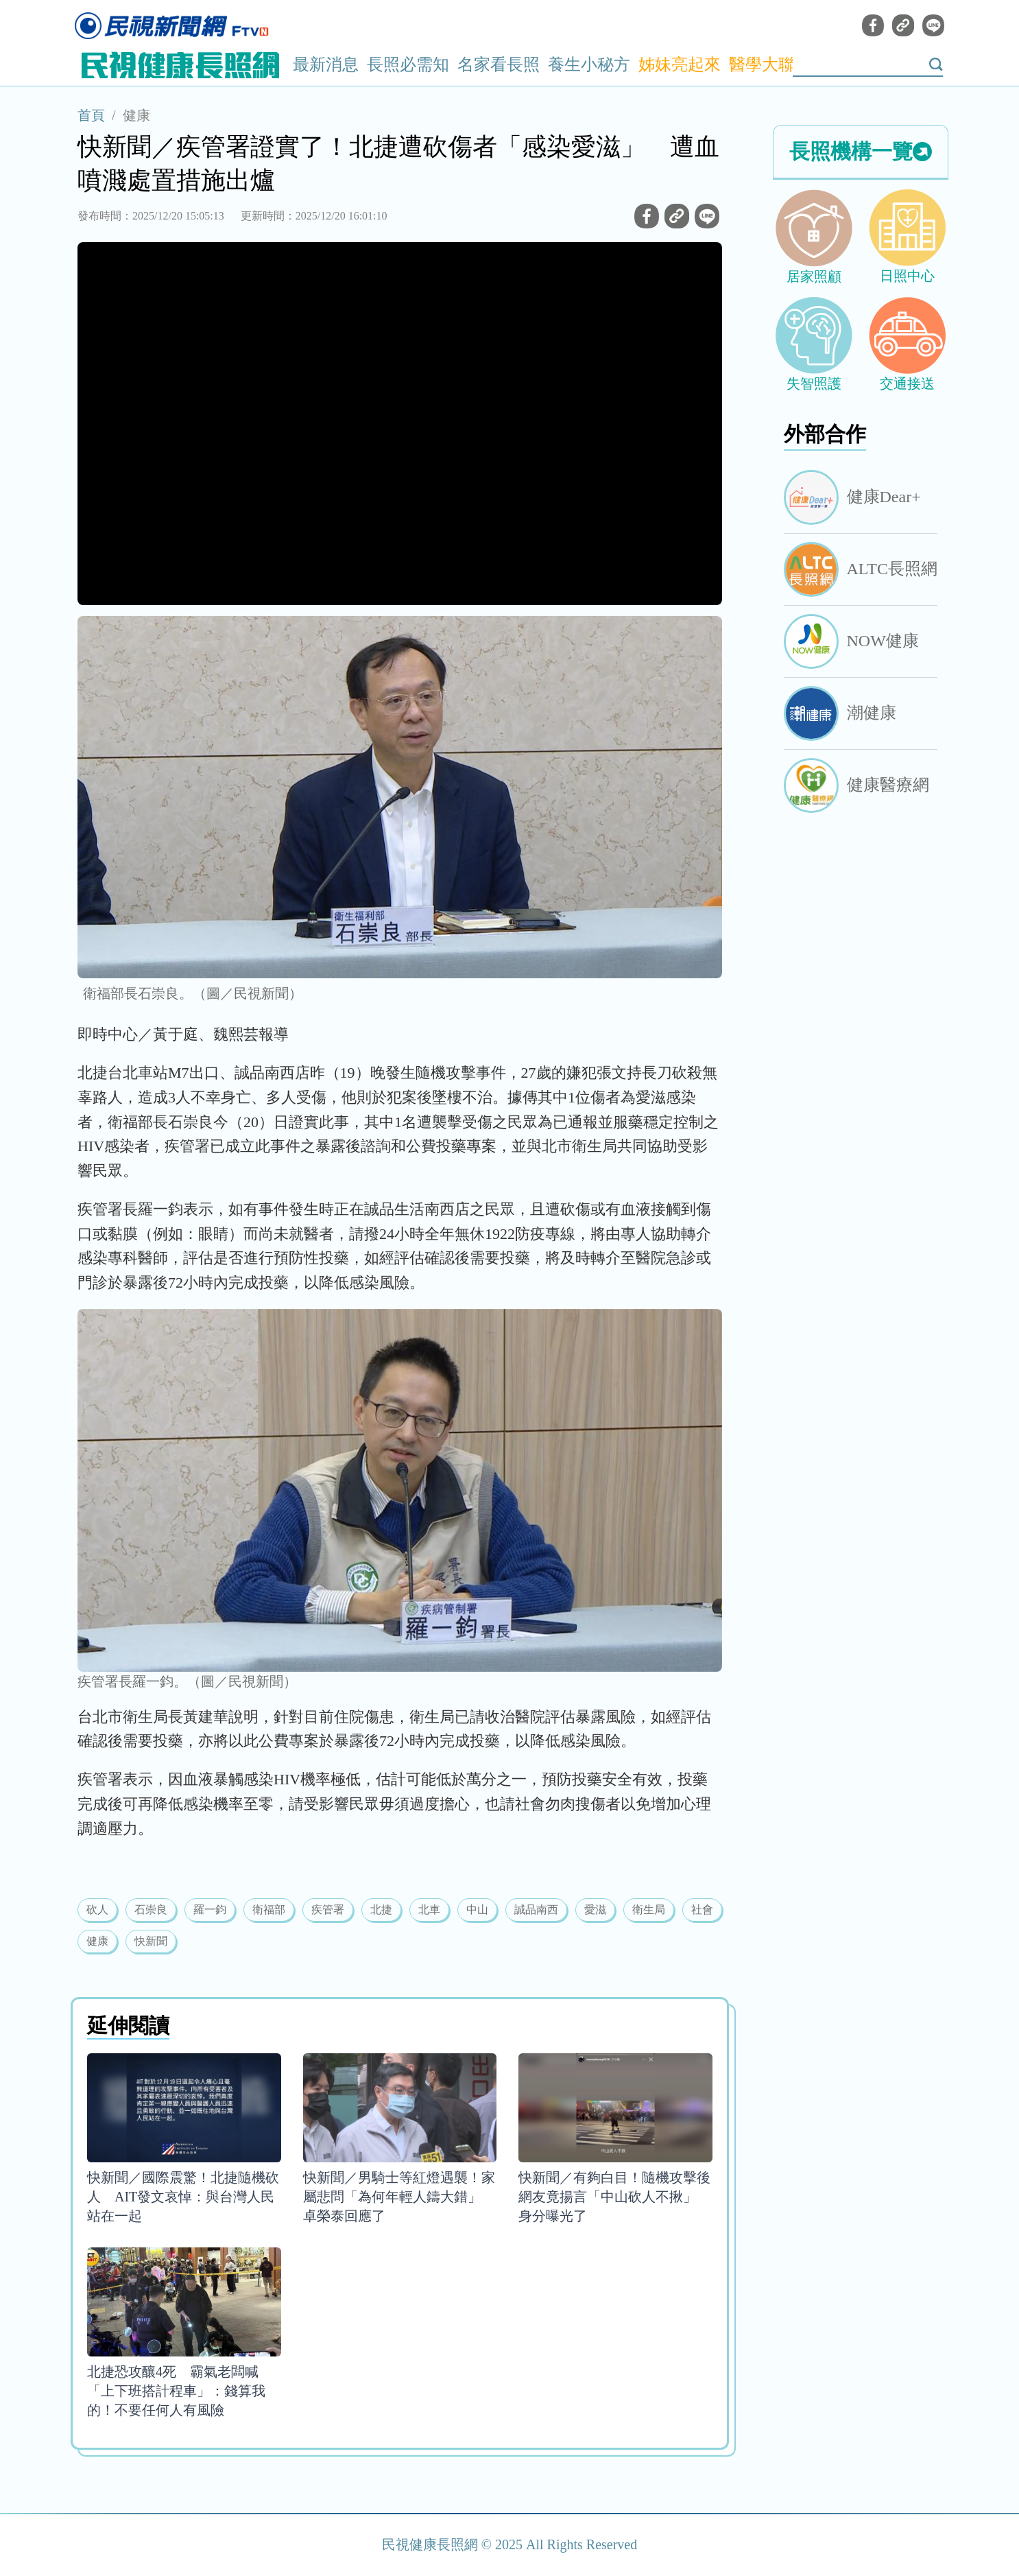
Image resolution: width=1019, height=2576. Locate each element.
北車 (429, 1909)
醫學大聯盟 (770, 64)
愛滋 (595, 1909)
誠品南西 (536, 1909)
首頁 (91, 115)
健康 (136, 115)
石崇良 (150, 1909)
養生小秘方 (589, 64)
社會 (702, 1909)
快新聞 (150, 1941)
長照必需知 (408, 64)
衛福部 (268, 1909)
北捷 (381, 1909)
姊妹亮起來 (679, 64)
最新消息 (326, 64)
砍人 (97, 1909)
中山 (477, 1909)
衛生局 (648, 1909)
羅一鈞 (209, 1909)
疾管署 (327, 1909)
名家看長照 (498, 64)
